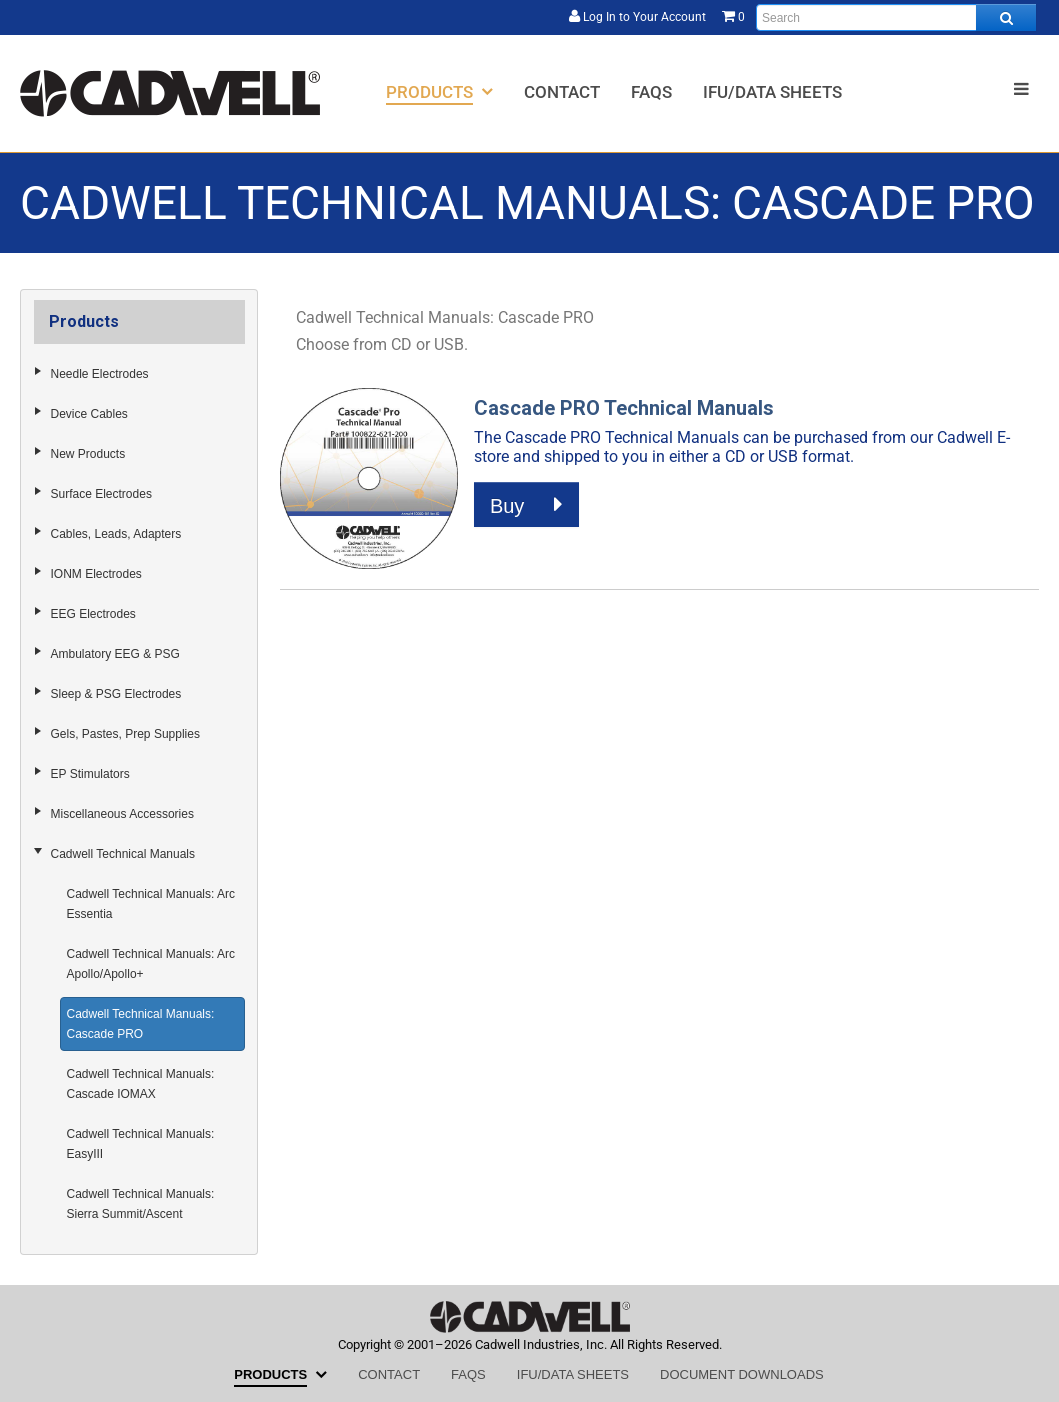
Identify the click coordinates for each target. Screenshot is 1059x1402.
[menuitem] (439, 91)
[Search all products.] (1006, 17)
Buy (526, 505)
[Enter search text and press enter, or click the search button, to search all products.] (896, 17)
